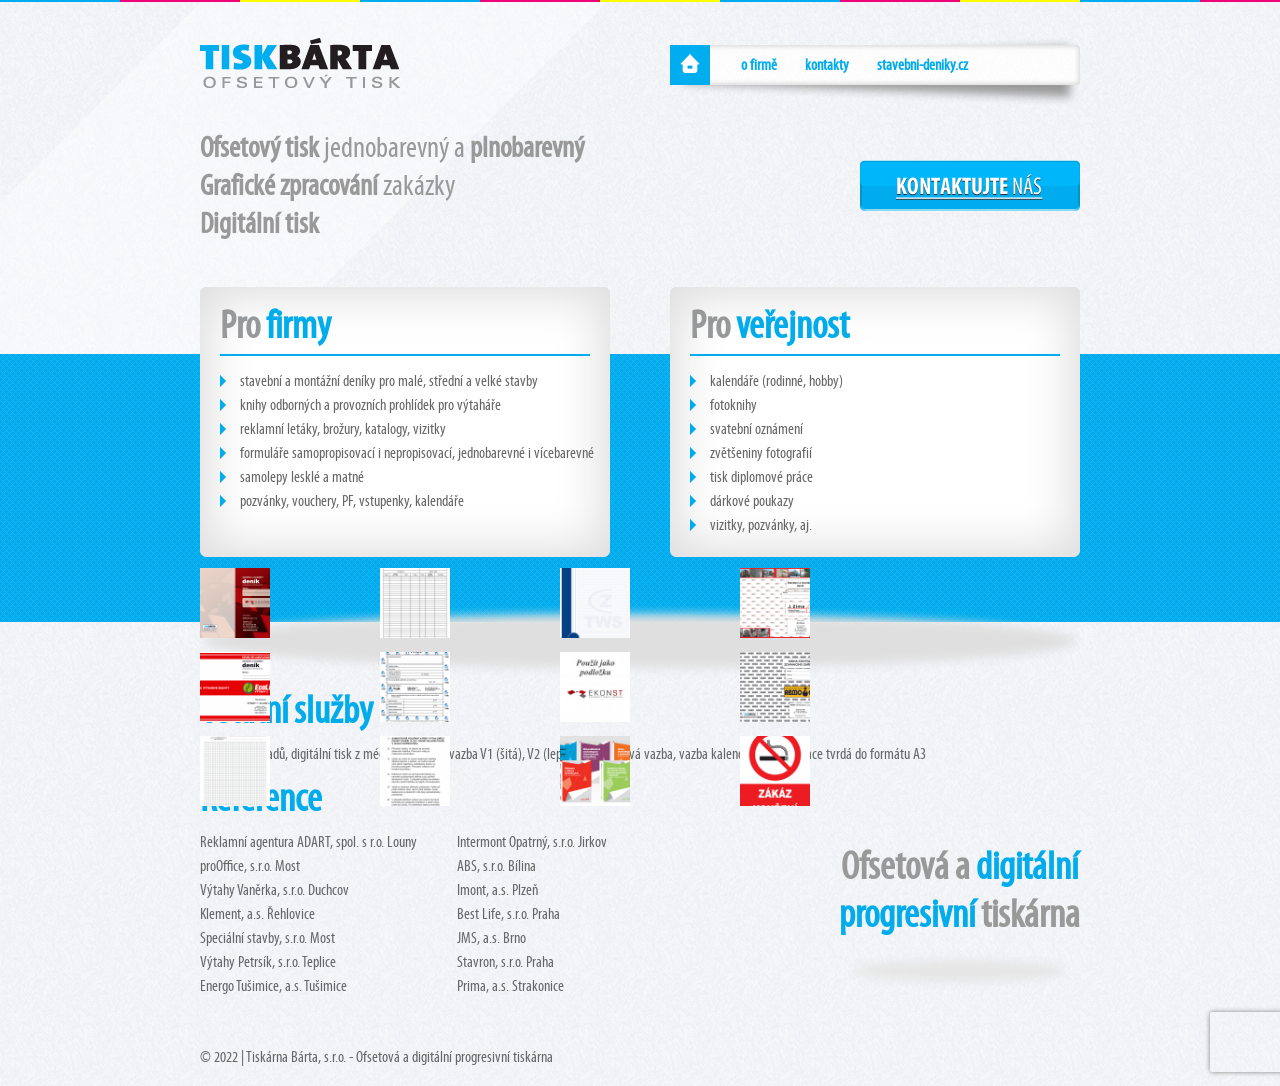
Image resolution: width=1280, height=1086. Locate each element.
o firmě (759, 64)
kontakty (827, 64)
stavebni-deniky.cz (922, 64)
